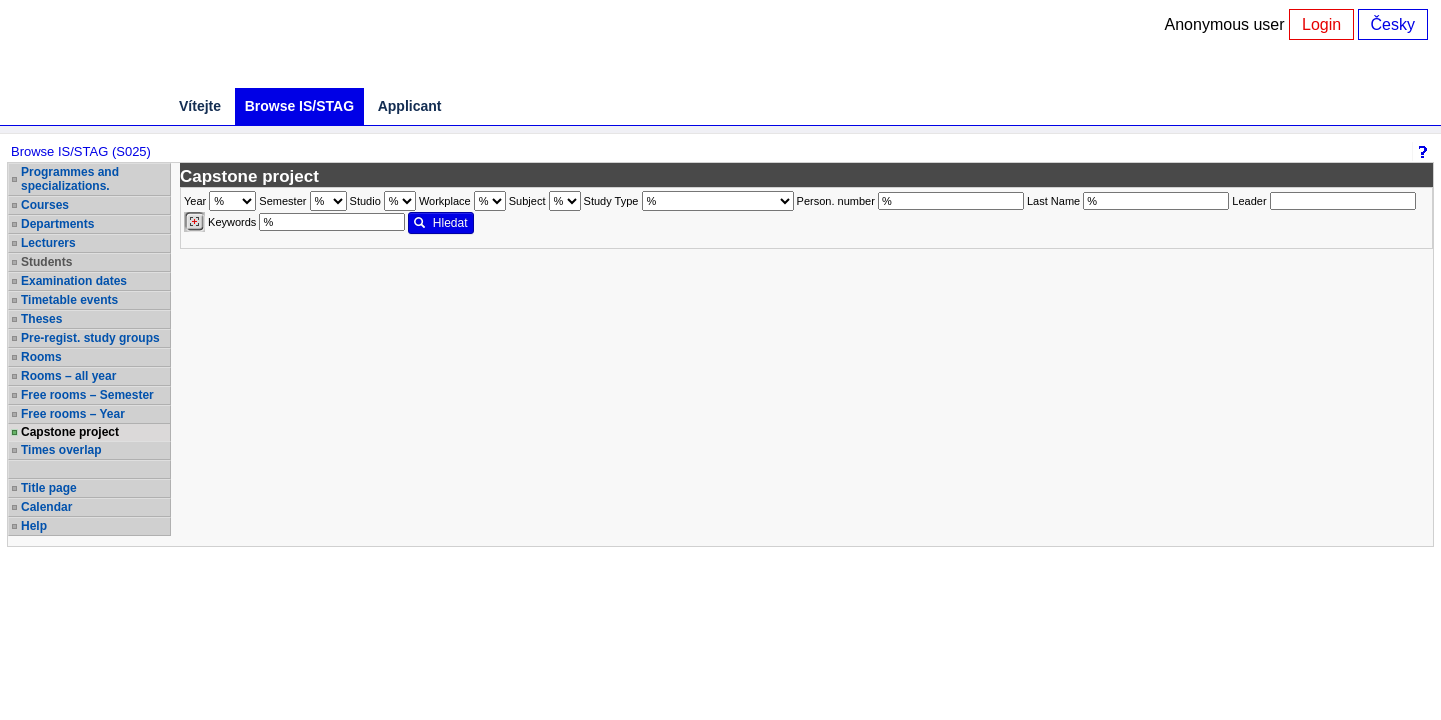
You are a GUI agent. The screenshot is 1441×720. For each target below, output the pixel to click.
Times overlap (61, 450)
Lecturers (48, 243)
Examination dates (74, 281)
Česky (1393, 24)
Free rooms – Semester (87, 395)
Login (1321, 24)
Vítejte (200, 106)
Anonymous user (1227, 24)
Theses (41, 319)
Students (46, 262)
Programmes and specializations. (70, 179)
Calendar (46, 507)
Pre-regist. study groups (90, 338)
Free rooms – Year (73, 414)
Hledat (440, 223)
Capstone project (70, 432)
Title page (49, 488)
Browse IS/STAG (299, 106)
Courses (45, 205)
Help (34, 526)
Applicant (410, 106)
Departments (57, 224)
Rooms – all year (68, 376)
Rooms (41, 357)
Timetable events (69, 300)
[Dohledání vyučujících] (194, 222)
